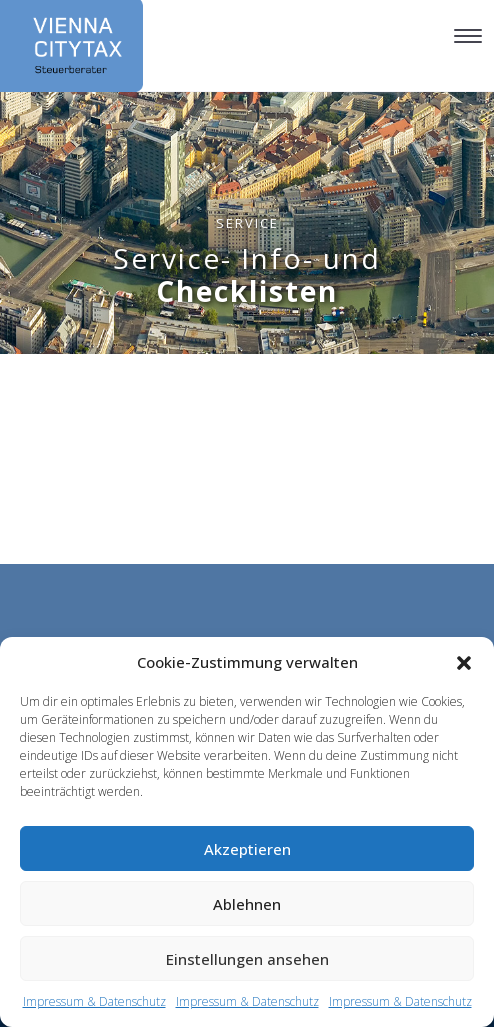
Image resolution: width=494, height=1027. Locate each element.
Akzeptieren (247, 849)
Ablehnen (247, 904)
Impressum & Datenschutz (94, 1001)
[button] (464, 663)
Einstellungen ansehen (247, 959)
